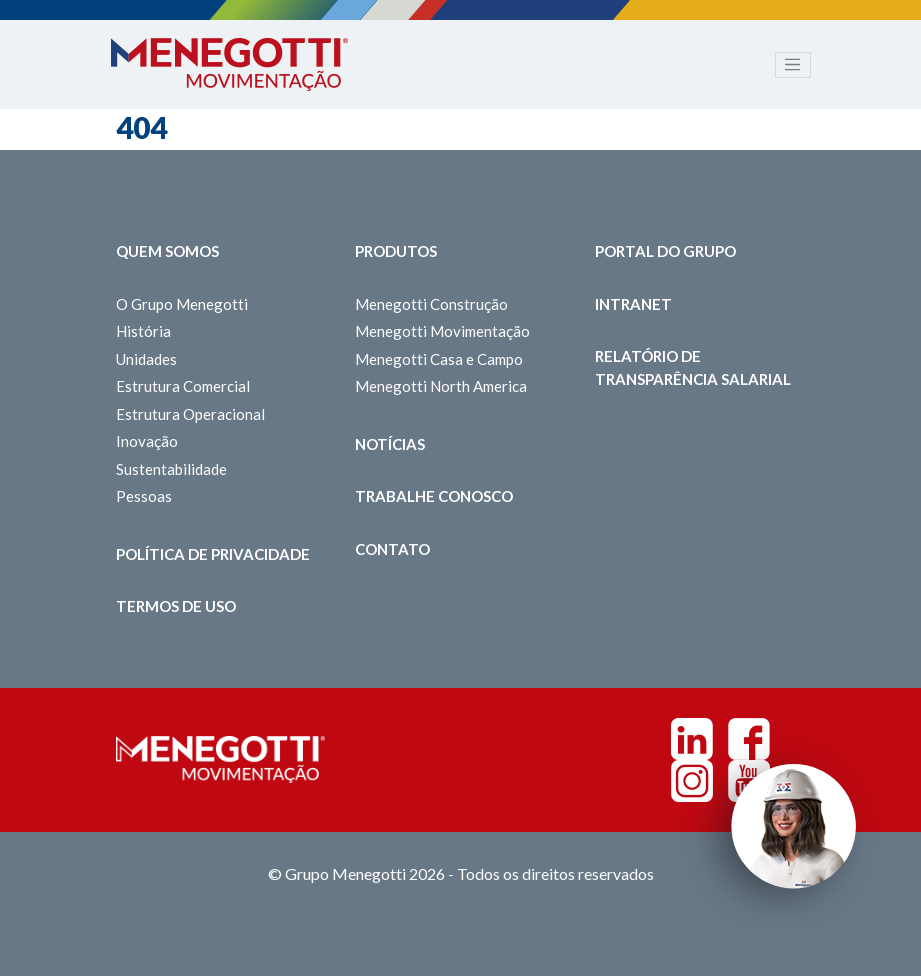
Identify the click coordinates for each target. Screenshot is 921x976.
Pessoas (144, 496)
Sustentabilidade (171, 469)
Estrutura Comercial (183, 386)
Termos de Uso (176, 606)
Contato (392, 549)
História (143, 331)
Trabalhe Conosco (434, 496)
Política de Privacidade (213, 554)
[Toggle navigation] (793, 65)
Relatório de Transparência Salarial (693, 367)
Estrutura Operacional (190, 414)
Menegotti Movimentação (442, 331)
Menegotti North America (441, 386)
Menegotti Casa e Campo (439, 359)
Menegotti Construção (431, 304)
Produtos (396, 251)
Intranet (633, 304)
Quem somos (167, 251)
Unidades (146, 359)
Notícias (390, 444)
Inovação (147, 441)
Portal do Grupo (665, 251)
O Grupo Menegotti (182, 304)
